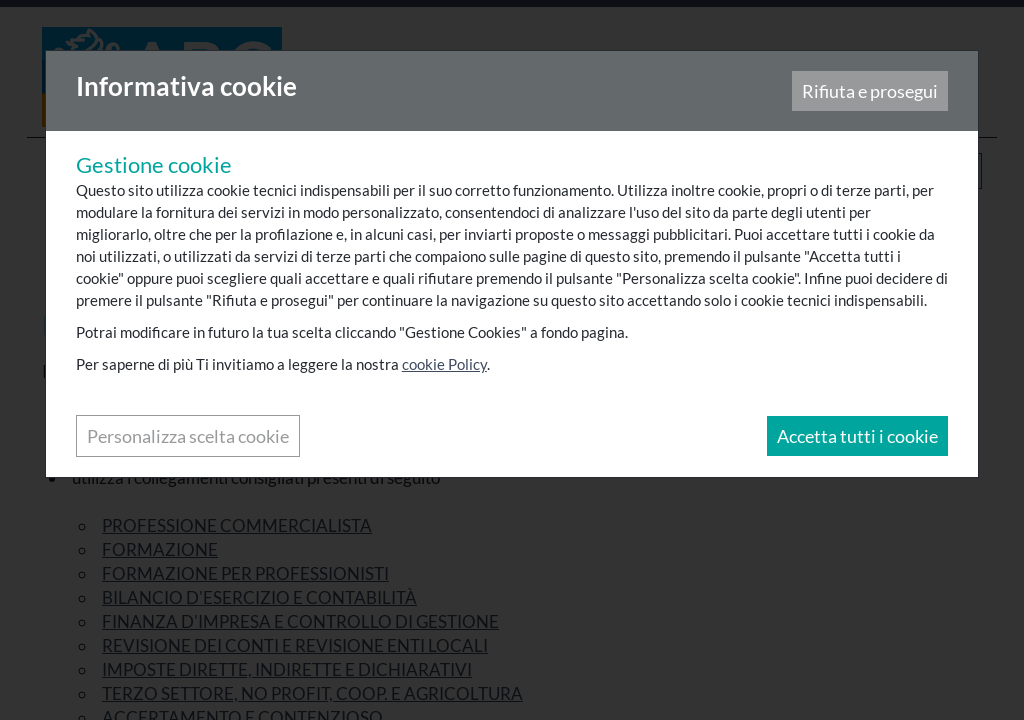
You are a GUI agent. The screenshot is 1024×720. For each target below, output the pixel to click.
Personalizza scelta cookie (189, 437)
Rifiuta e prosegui (869, 92)
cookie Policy (445, 365)
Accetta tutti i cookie (856, 437)
